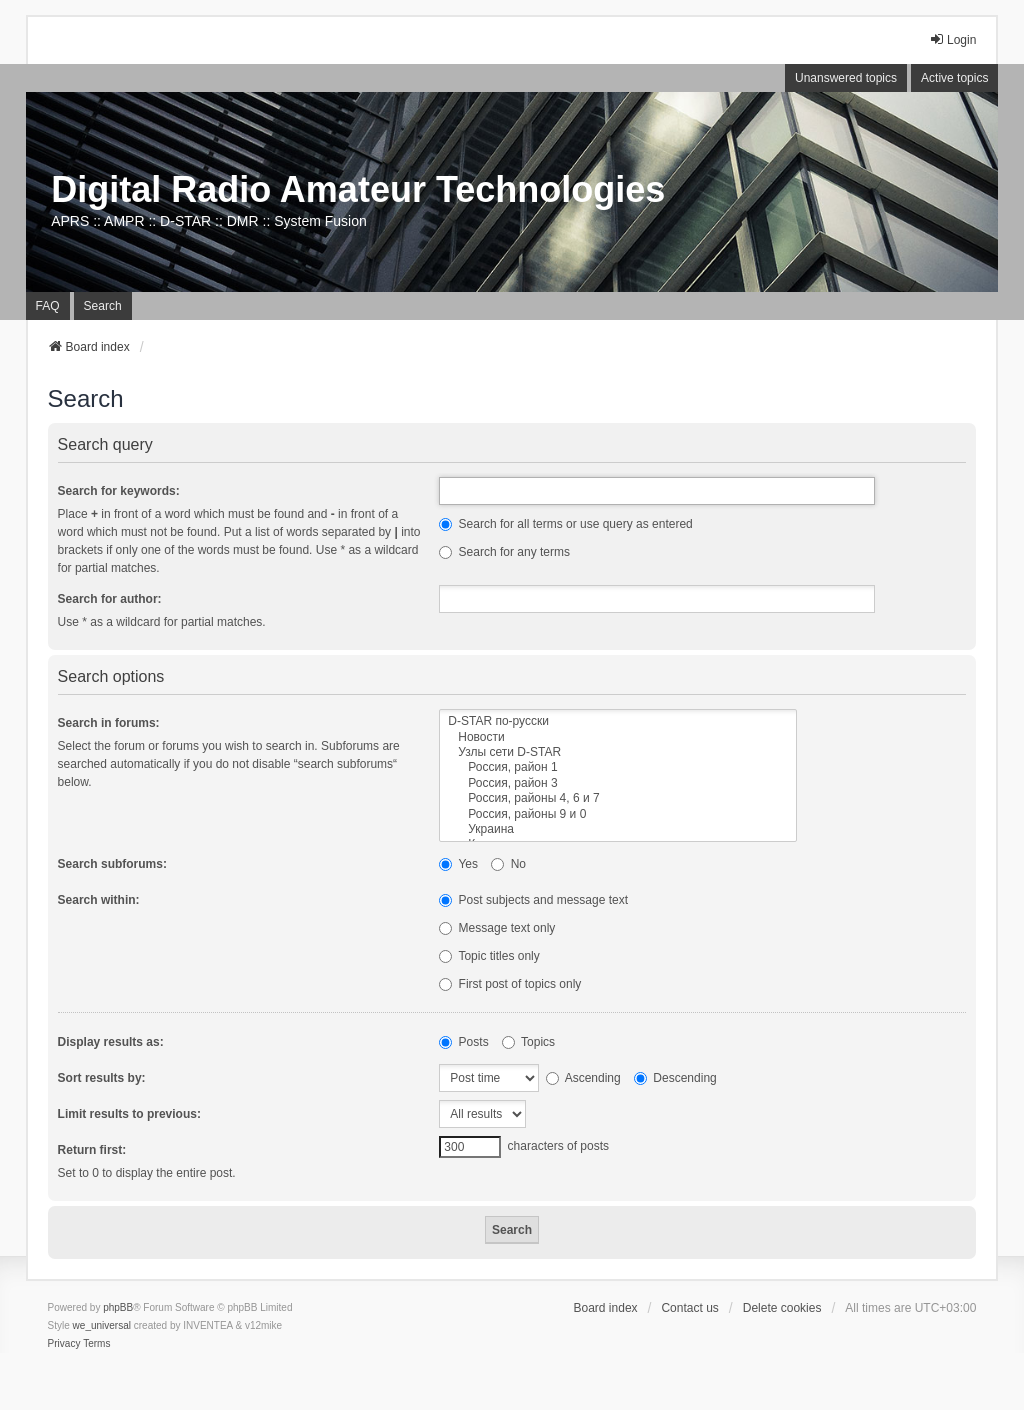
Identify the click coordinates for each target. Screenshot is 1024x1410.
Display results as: (111, 1042)
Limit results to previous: (129, 1114)
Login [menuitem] (952, 39)
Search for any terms (504, 552)
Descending (675, 1078)
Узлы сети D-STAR (618, 752)
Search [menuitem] (103, 306)
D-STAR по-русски (618, 721)
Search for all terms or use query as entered (565, 524)
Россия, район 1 (618, 767)
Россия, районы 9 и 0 (618, 814)
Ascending (583, 1078)
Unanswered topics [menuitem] (846, 78)
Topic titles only (489, 956)
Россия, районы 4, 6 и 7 (618, 798)
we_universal (102, 1325)
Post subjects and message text (533, 900)
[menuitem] (64, 1344)
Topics (528, 1042)
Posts (463, 1042)
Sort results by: (102, 1078)
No (508, 864)
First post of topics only (510, 984)
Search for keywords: (119, 491)
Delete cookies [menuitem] (782, 1308)
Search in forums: (109, 723)
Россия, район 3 (618, 783)
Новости (618, 737)
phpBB (118, 1307)
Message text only (497, 928)
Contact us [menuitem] (689, 1308)
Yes (458, 864)
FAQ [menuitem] (48, 306)
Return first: (92, 1150)
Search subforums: (112, 864)
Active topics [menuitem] (954, 78)
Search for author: (110, 599)
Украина (618, 829)
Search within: (99, 900)
